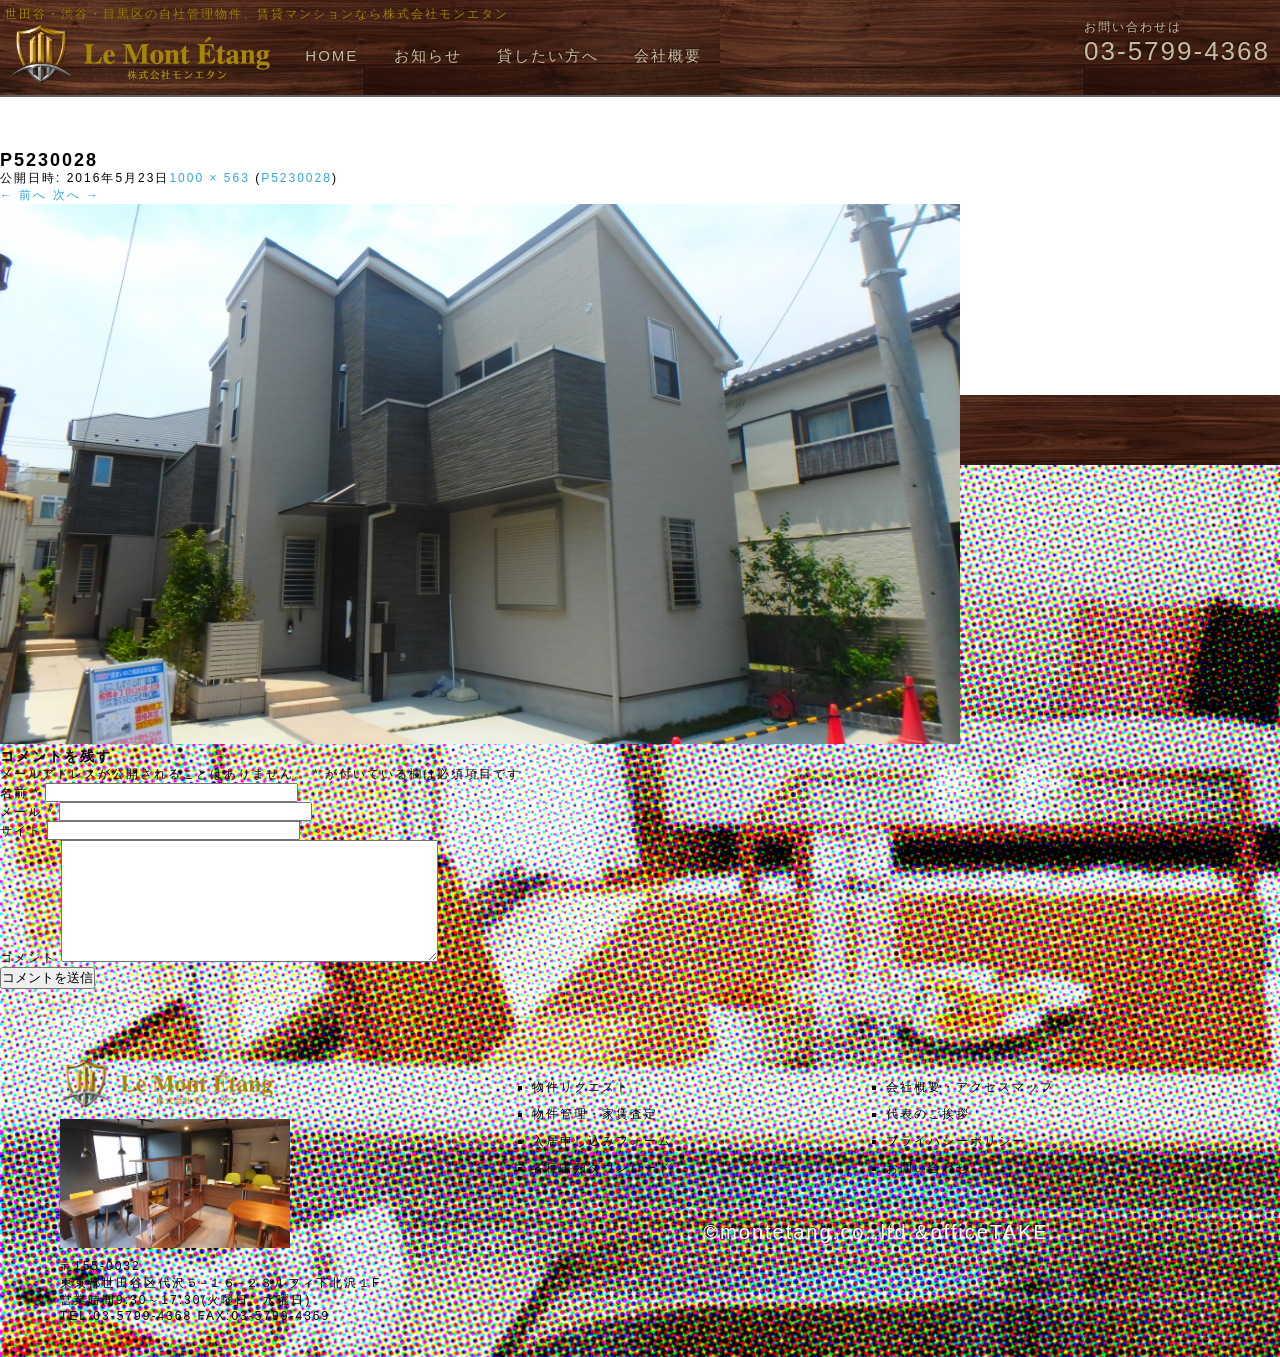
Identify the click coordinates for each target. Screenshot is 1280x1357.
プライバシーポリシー (956, 1165)
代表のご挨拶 (928, 1138)
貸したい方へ (548, 55)
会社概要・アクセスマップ (970, 1111)
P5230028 (296, 178)
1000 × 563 (209, 178)
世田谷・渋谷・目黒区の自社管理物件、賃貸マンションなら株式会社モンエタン (257, 14)
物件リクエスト (581, 1111)
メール (27, 812)
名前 (20, 793)
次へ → (76, 195)
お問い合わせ (928, 1192)
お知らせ (428, 55)
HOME (331, 55)
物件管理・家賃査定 (595, 1138)
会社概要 (668, 55)
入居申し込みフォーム (602, 1165)
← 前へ (23, 195)
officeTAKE (989, 1256)
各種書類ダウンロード (602, 1192)
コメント (28, 982)
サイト (21, 831)
